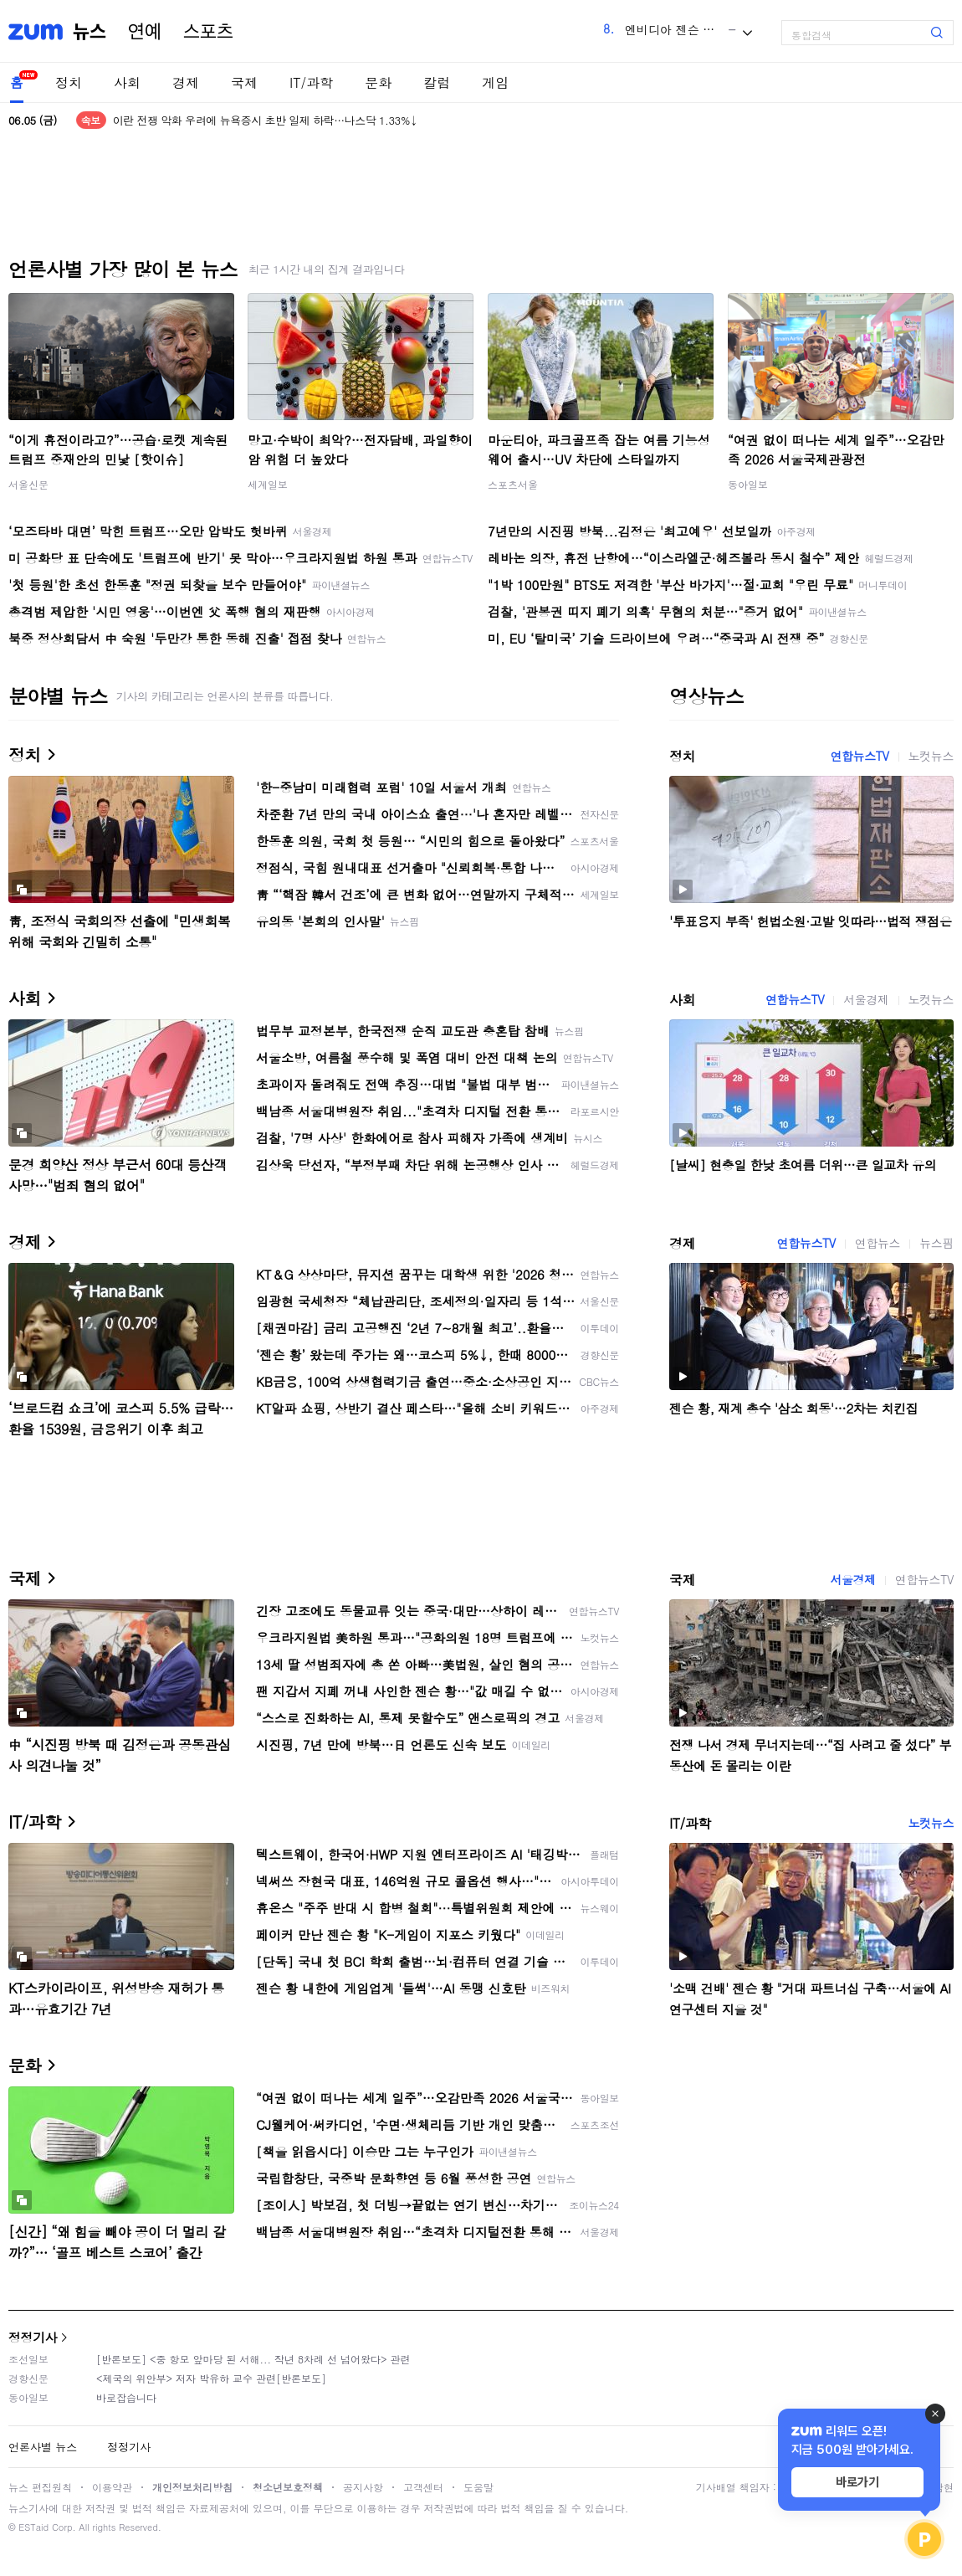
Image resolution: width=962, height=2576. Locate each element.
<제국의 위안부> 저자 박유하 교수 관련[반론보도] (211, 2378)
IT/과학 (311, 82)
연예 (144, 32)
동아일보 (748, 484)
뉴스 (89, 32)
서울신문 (28, 484)
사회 (127, 82)
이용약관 (112, 2487)
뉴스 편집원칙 (40, 2487)
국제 (244, 82)
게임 (495, 82)
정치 (68, 82)
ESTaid (33, 2527)
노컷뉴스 (931, 755)
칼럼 (436, 82)
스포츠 (208, 32)
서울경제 (865, 999)
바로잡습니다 (126, 2397)
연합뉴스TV (859, 755)
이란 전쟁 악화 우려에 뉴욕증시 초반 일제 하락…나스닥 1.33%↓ (265, 120)
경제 (185, 82)
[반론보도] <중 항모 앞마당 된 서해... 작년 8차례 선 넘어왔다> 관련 (253, 2359)
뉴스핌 (936, 1242)
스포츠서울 (513, 484)
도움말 (478, 2487)
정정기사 (32, 2337)
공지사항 (363, 2487)
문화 (378, 82)
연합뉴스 (877, 1242)
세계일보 (268, 484)
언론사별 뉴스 (42, 2447)
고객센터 (423, 2487)
